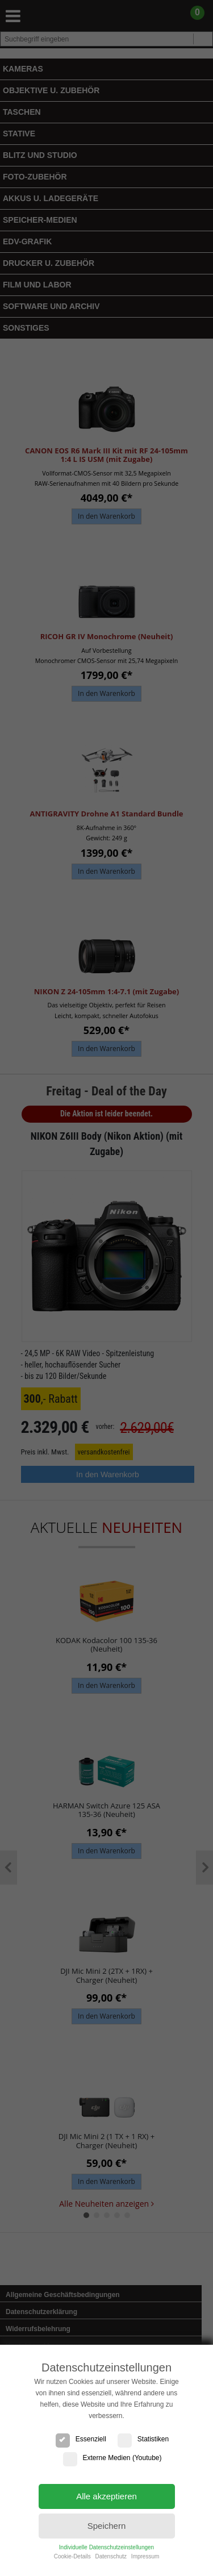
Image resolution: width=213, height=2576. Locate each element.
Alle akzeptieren (106, 2496)
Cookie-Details (72, 2556)
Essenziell (81, 2439)
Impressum (145, 2556)
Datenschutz (111, 2556)
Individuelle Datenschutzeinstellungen (106, 2547)
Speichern (106, 2526)
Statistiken (143, 2439)
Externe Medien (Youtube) (112, 2458)
